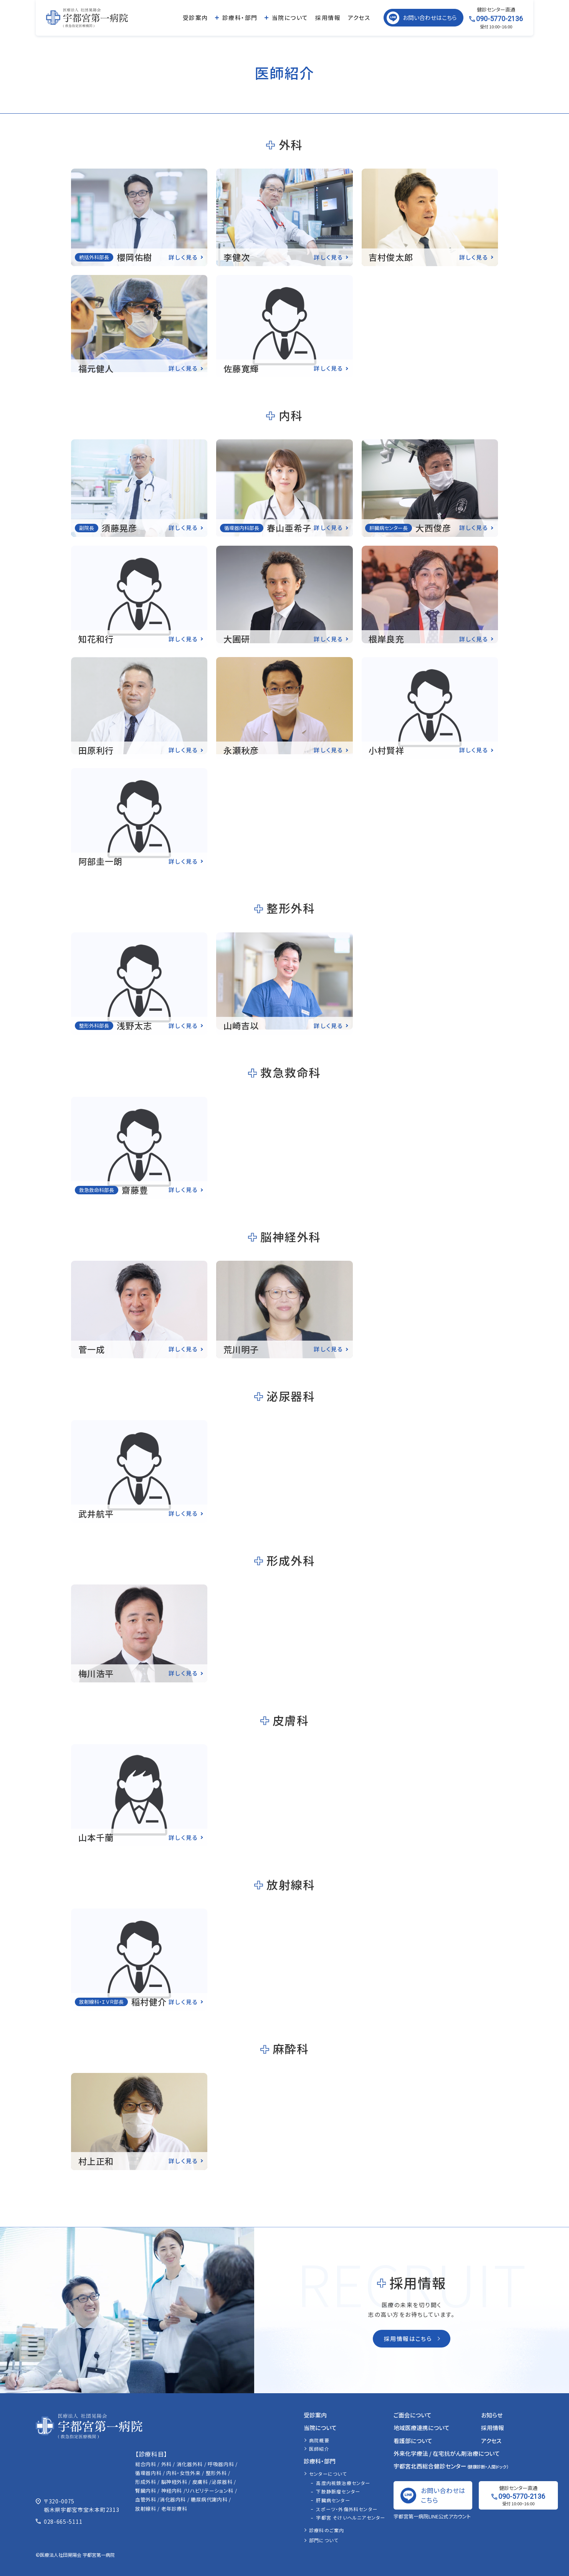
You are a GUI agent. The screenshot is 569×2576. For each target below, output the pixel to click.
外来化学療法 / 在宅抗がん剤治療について (447, 2453)
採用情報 (328, 17)
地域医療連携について (422, 2428)
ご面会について (413, 2415)
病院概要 (319, 2440)
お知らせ (492, 2415)
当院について (290, 17)
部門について (323, 2540)
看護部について (413, 2441)
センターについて (328, 2473)
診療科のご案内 (326, 2530)
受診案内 (195, 17)
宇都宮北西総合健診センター (451, 2466)
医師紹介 (319, 2448)
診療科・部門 (240, 17)
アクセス (359, 17)
